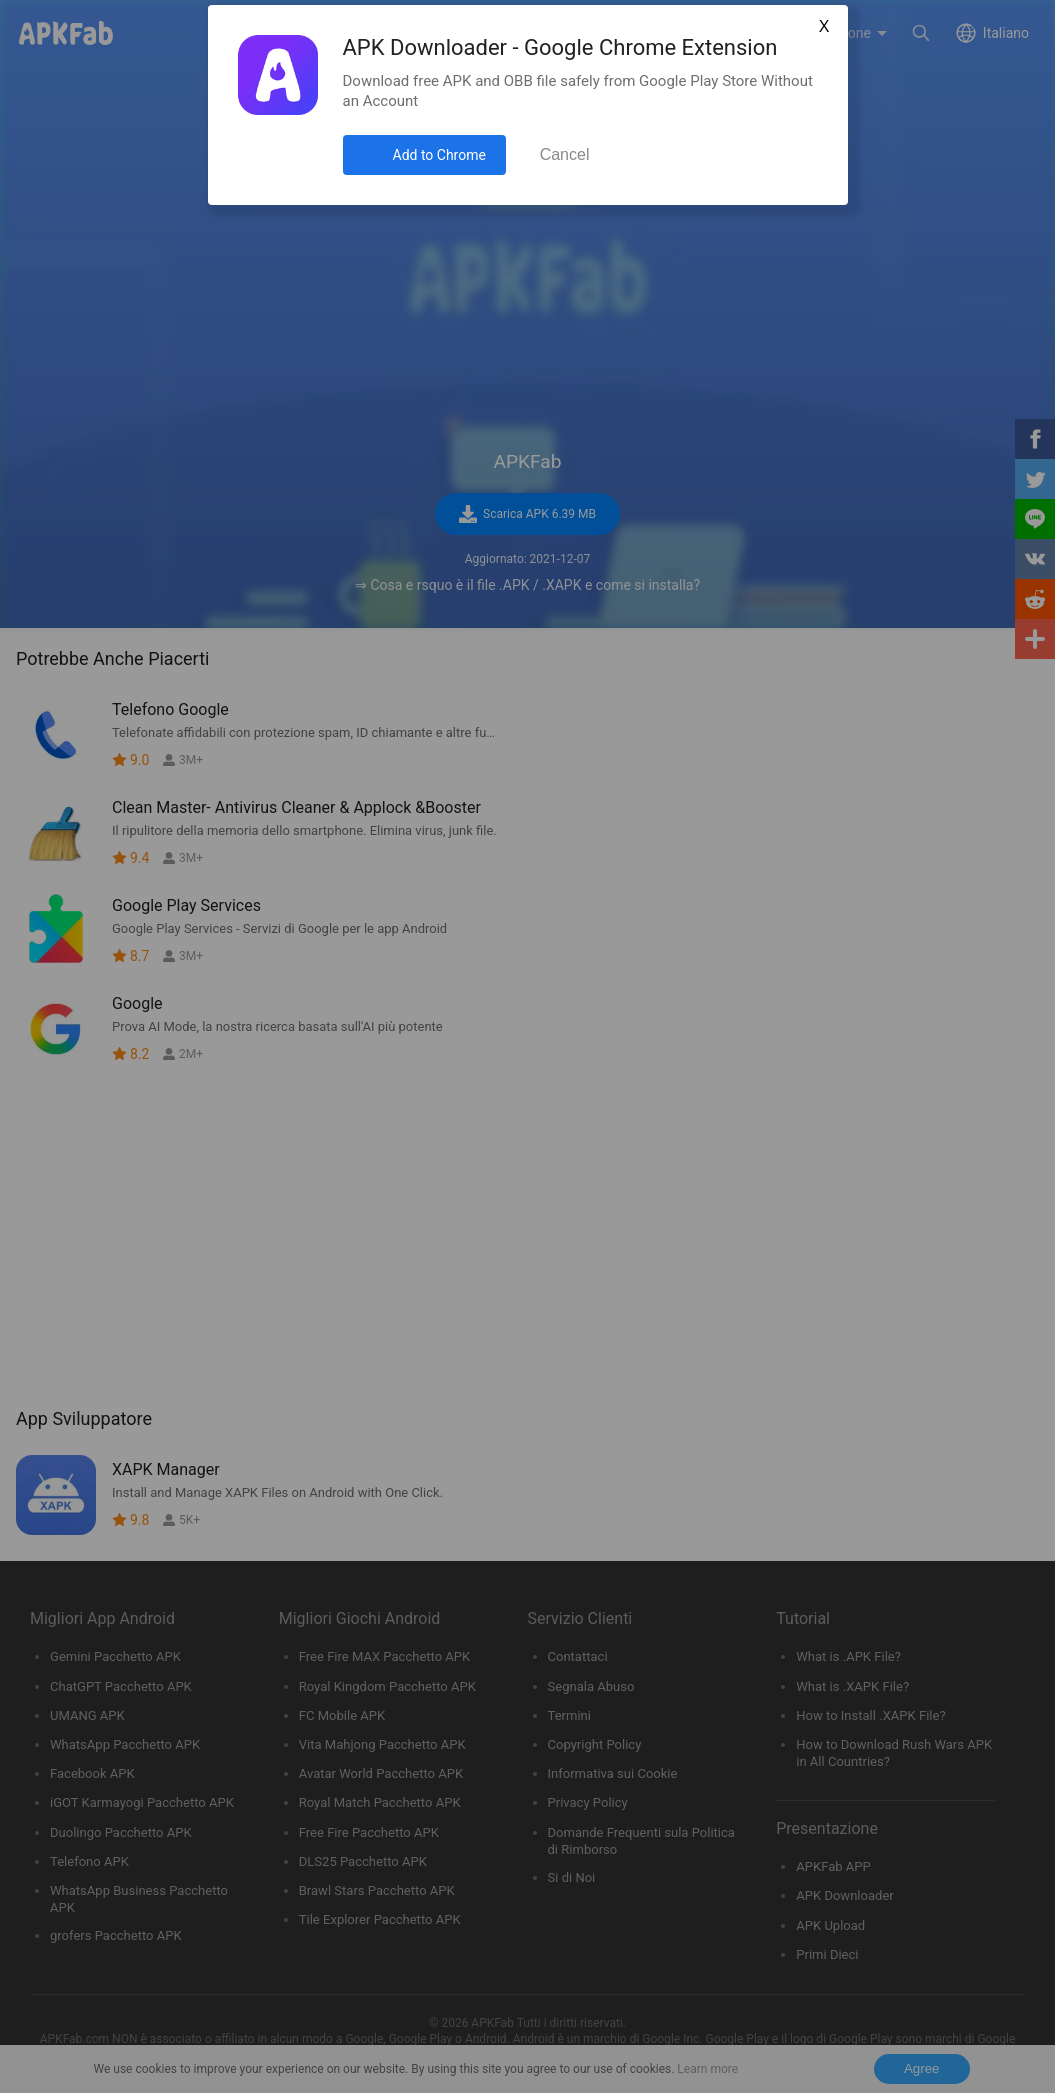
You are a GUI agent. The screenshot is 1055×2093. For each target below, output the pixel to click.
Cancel (565, 154)
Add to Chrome (439, 155)
